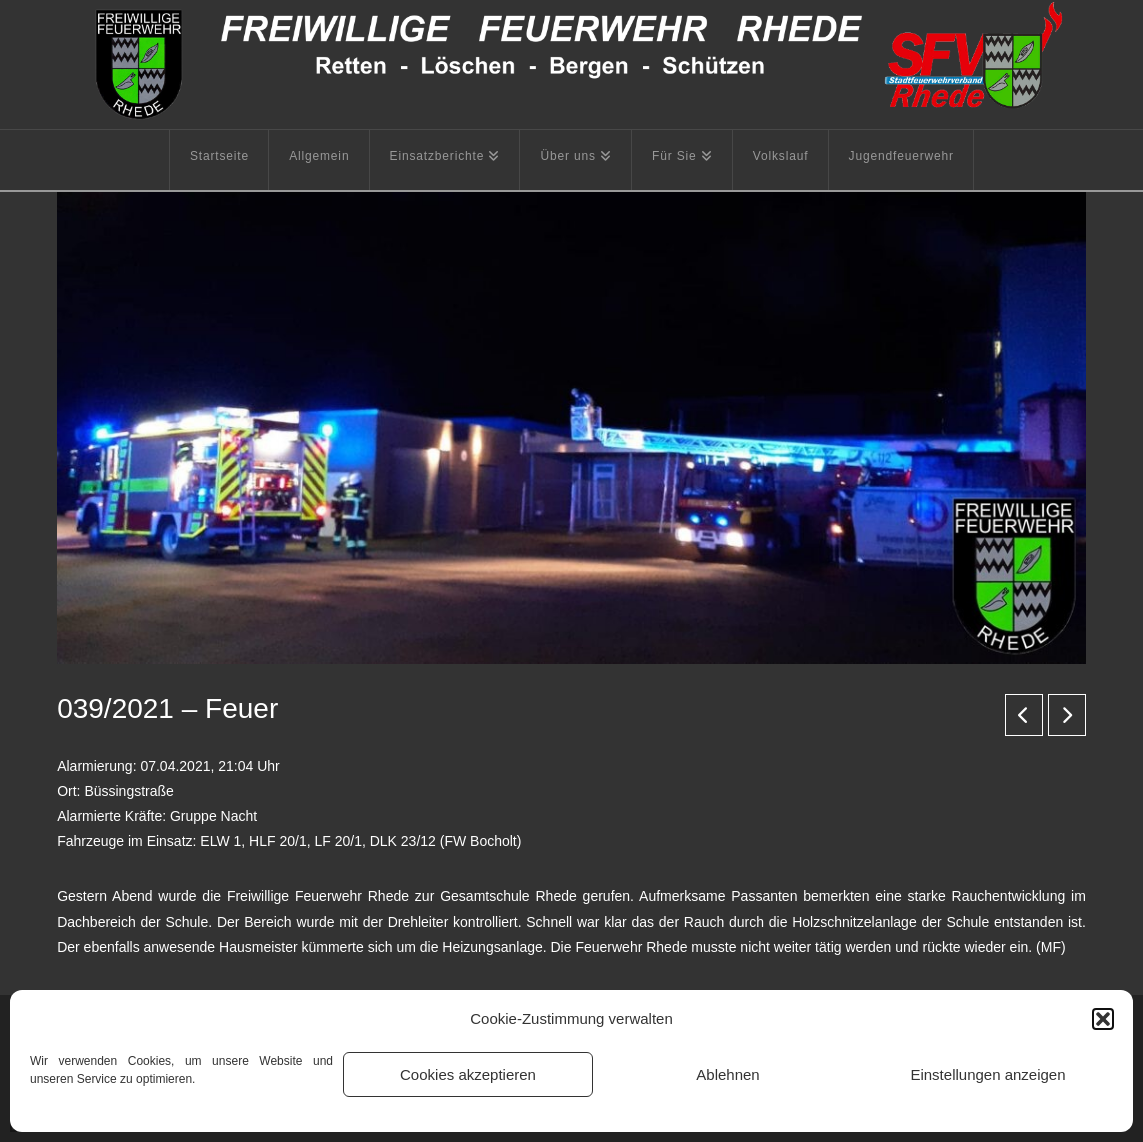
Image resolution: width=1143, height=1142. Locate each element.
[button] (1103, 1019)
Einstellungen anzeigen (987, 1074)
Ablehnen (727, 1074)
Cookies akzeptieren (468, 1074)
